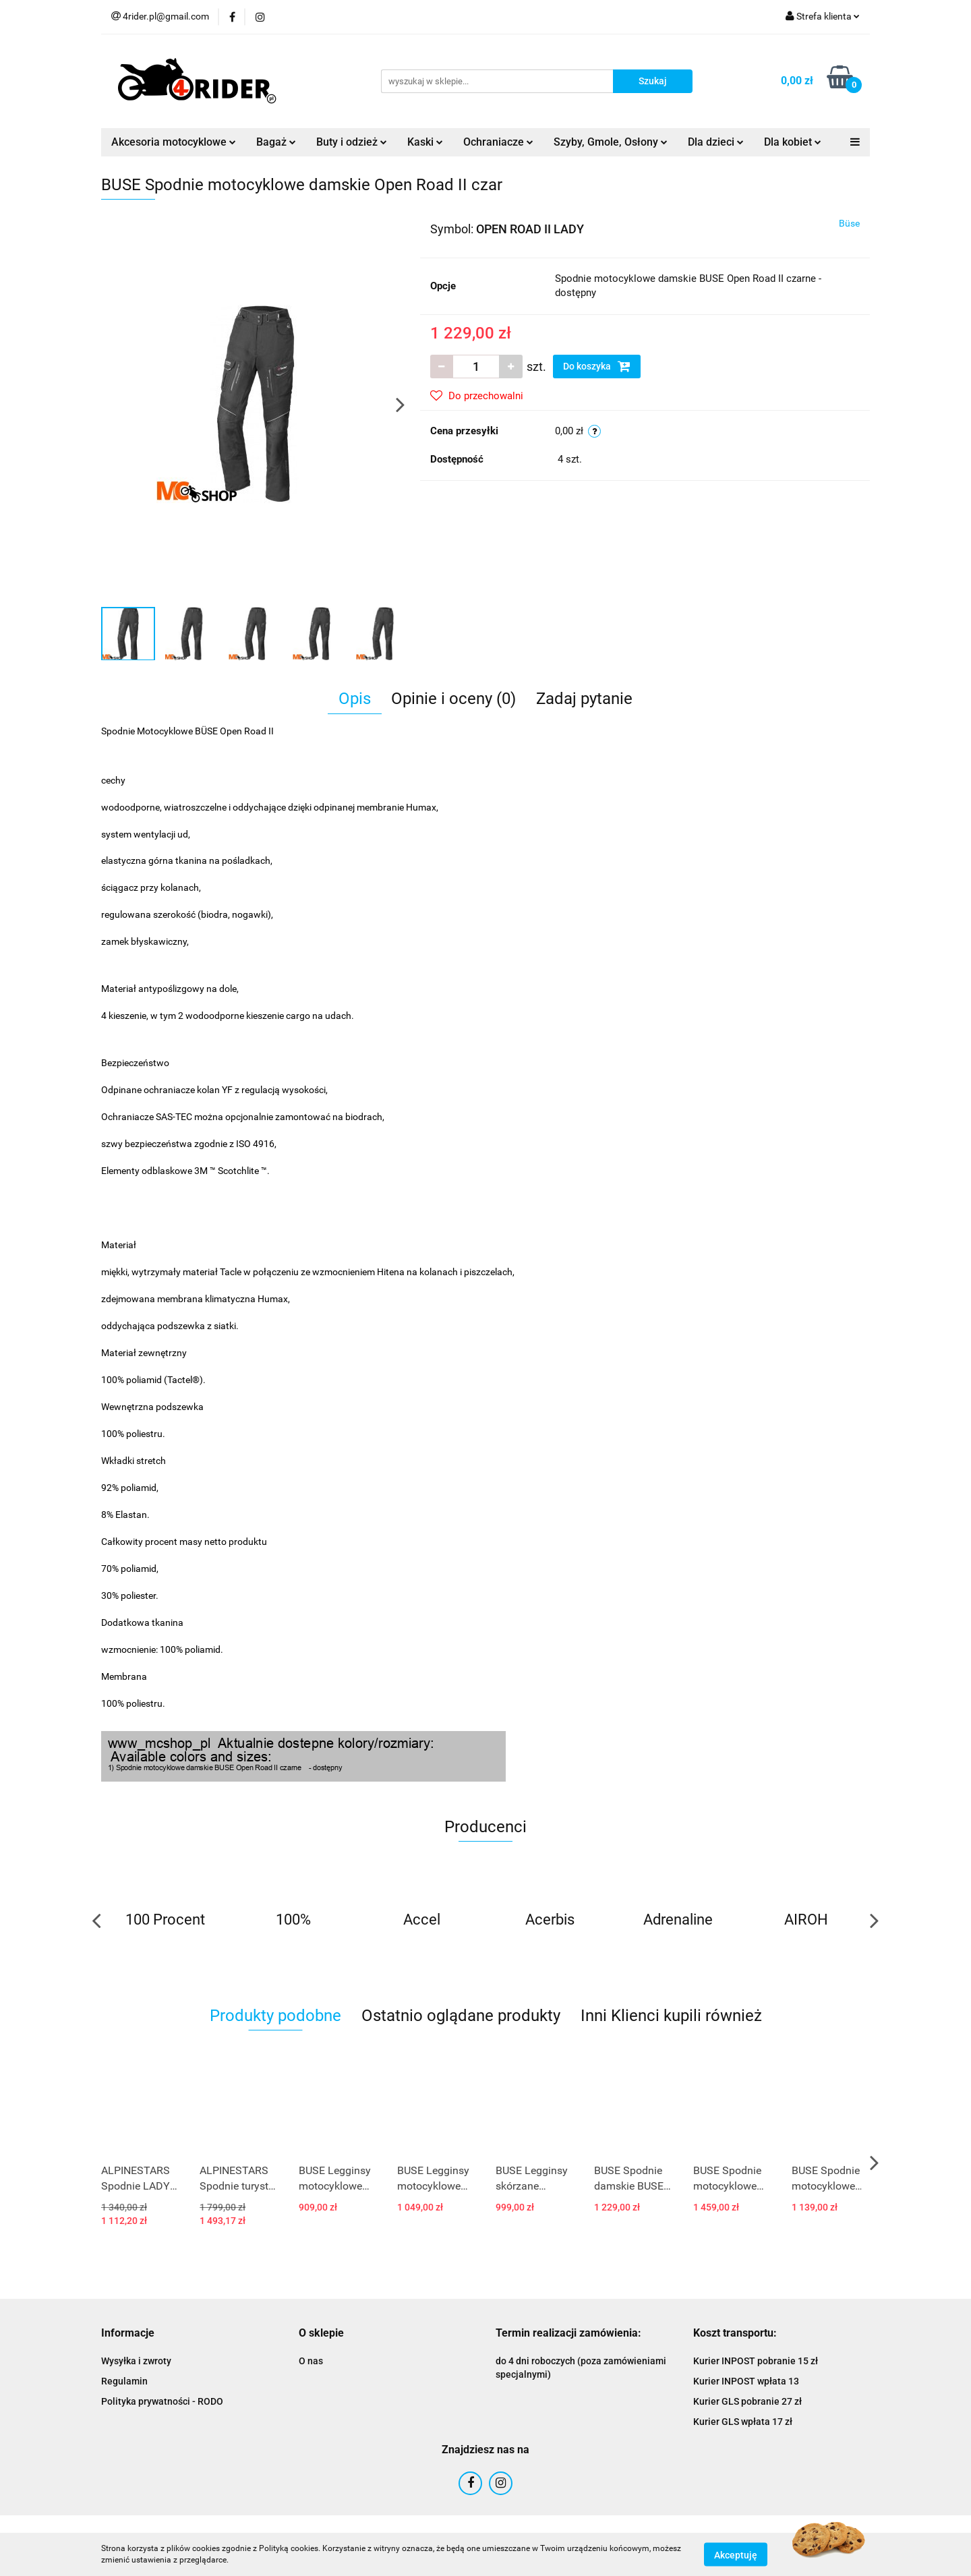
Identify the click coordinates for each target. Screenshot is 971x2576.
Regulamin (124, 2381)
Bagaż (276, 142)
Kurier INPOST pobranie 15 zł (755, 2360)
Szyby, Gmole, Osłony (611, 142)
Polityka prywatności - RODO (162, 2401)
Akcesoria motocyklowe (173, 142)
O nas (311, 2360)
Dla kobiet (792, 142)
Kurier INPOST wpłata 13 (746, 2381)
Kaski (425, 142)
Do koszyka (596, 366)
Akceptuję (735, 2554)
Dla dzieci (716, 142)
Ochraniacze (498, 142)
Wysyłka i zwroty (136, 2360)
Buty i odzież (351, 142)
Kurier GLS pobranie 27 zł (747, 2401)
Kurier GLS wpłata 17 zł (742, 2421)
